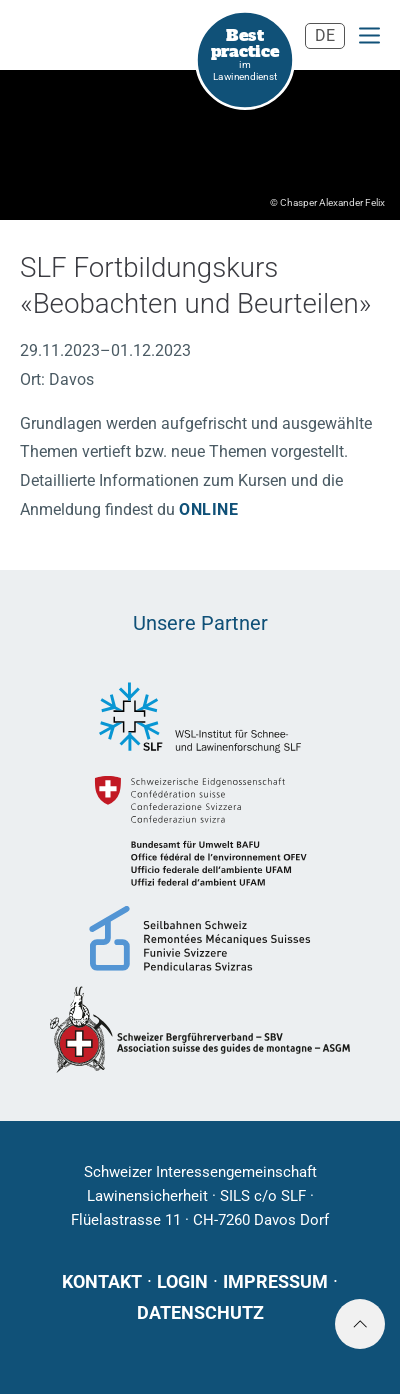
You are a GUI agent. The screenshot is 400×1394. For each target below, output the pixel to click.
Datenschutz (200, 1313)
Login (182, 1282)
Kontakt (102, 1282)
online (208, 509)
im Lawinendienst (245, 53)
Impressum (275, 1282)
